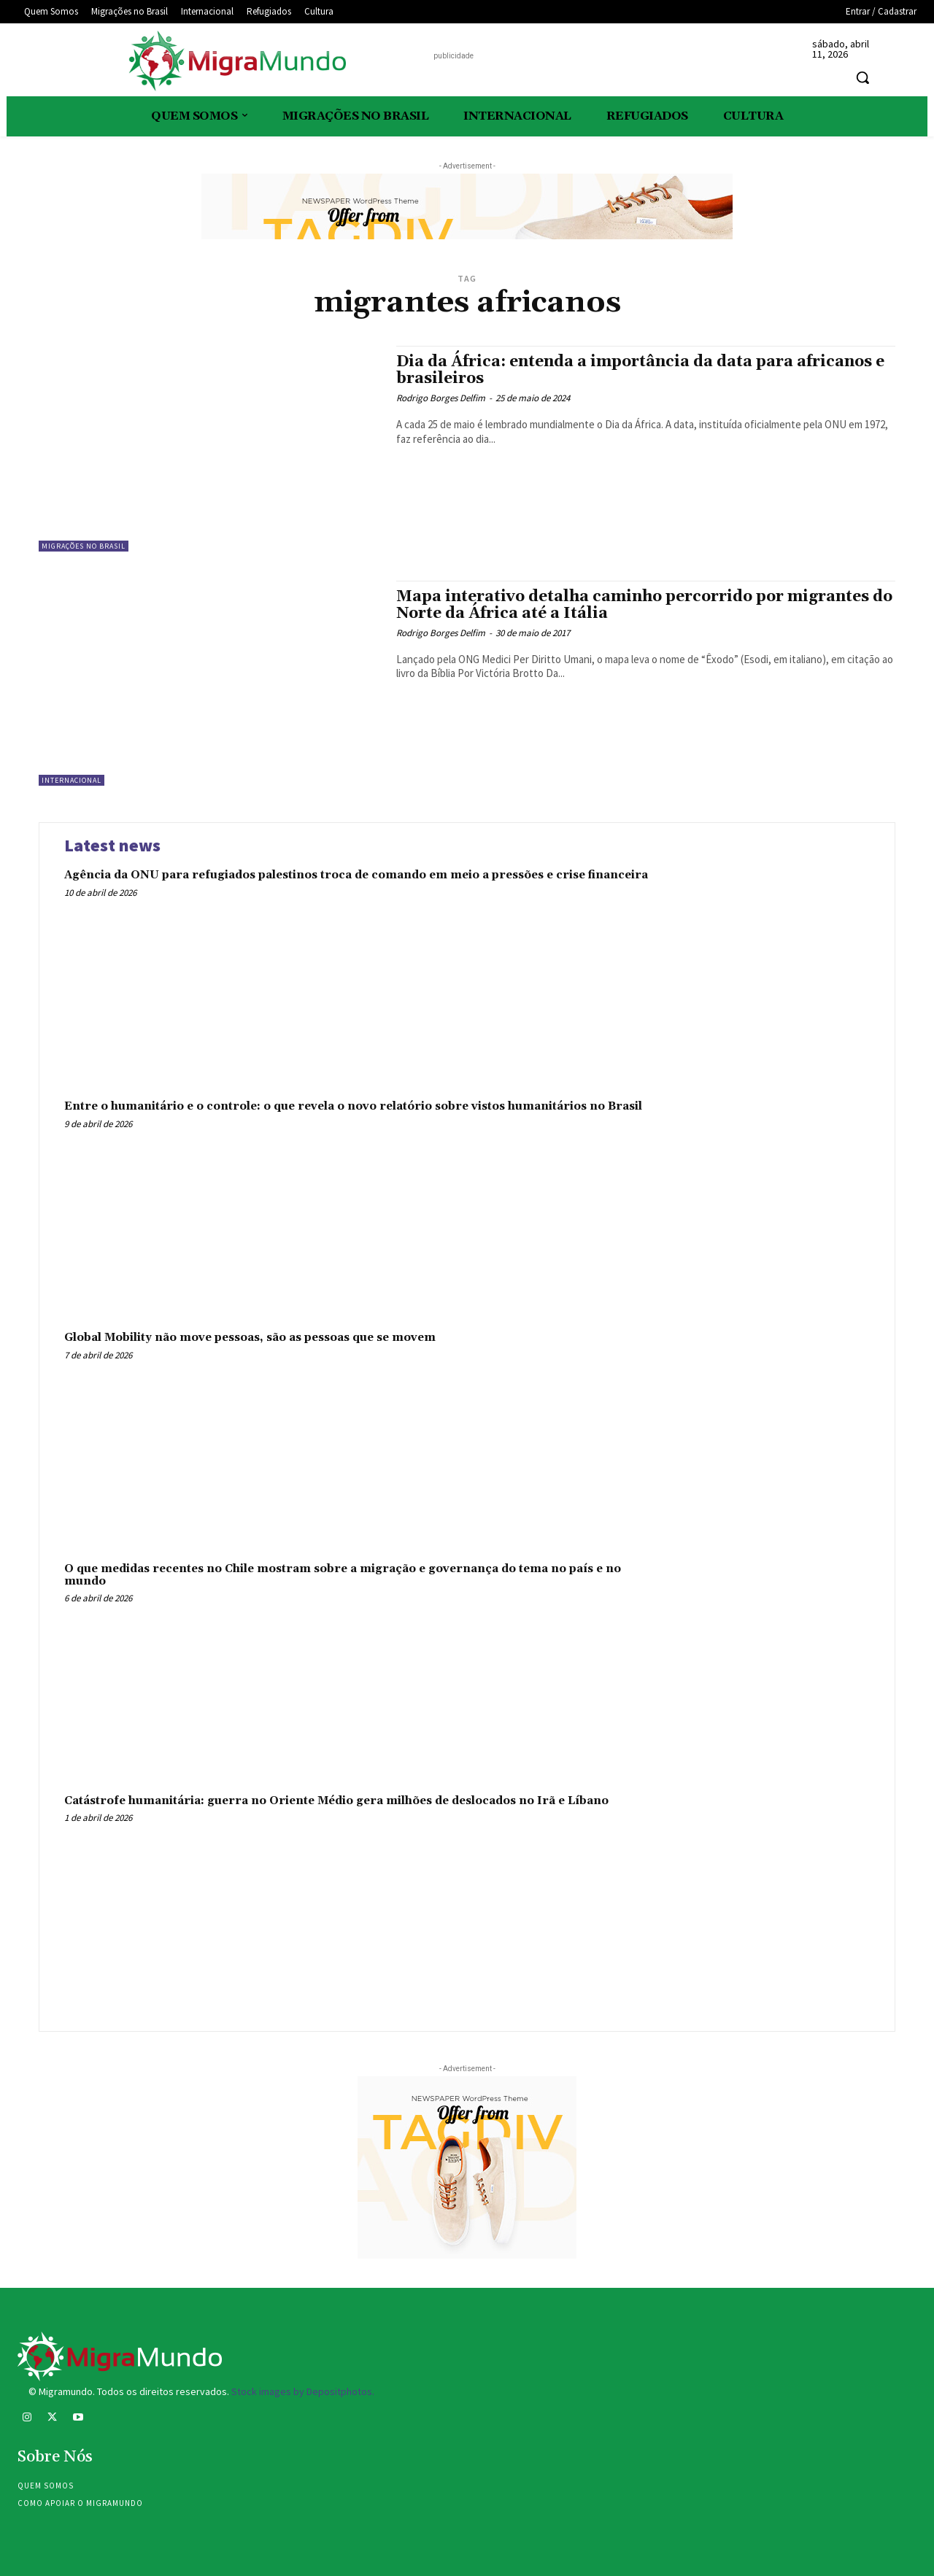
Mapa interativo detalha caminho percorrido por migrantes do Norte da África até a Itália (644, 605)
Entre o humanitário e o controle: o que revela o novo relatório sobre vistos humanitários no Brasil (353, 1106)
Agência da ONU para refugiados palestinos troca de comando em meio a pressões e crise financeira (356, 875)
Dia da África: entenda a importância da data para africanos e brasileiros (640, 370)
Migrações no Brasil (84, 546)
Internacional (71, 780)
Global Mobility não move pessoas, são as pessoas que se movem (250, 1338)
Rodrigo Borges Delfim (440, 398)
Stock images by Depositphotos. (302, 2391)
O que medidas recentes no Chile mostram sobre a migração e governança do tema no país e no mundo (342, 1575)
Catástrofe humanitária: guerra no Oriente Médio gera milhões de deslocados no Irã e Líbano (336, 1801)
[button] (862, 77)
